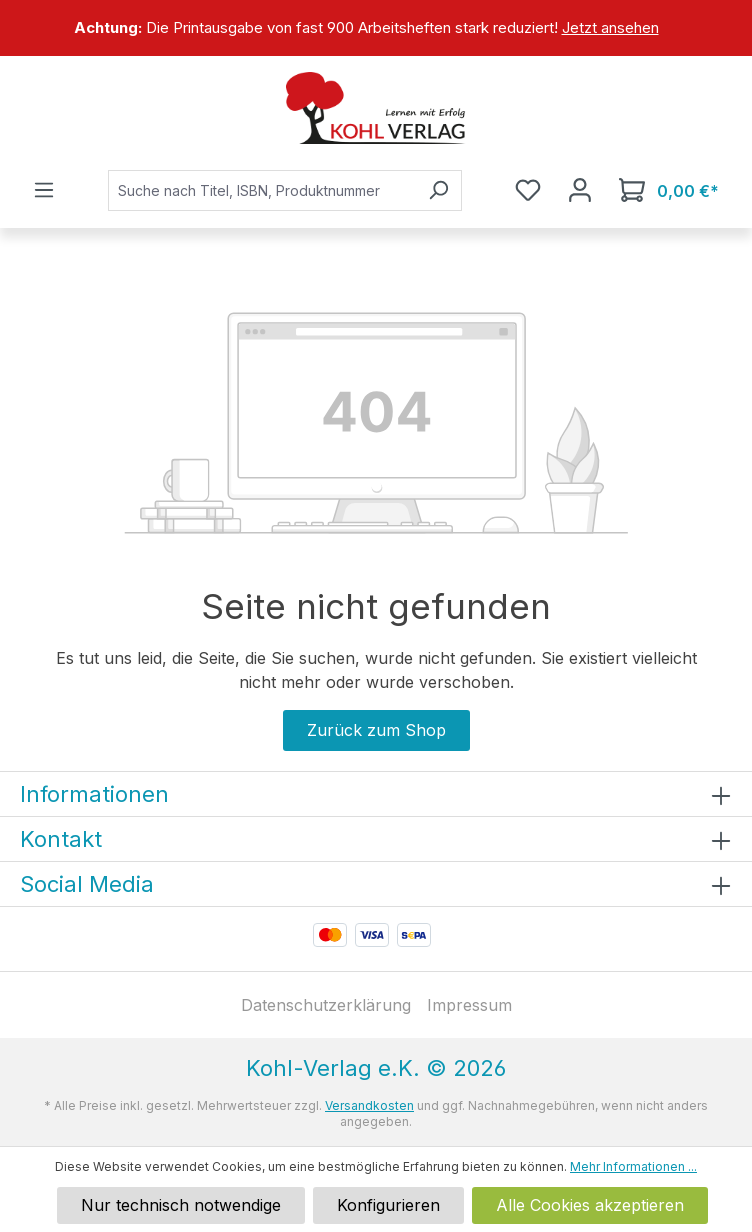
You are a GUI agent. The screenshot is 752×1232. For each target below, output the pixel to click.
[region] (376, 28)
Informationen (94, 794)
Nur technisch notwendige (181, 1205)
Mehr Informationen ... (633, 1166)
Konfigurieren (388, 1205)
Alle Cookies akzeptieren (590, 1205)
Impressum (469, 1005)
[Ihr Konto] (580, 190)
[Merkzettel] (528, 190)
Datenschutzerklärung (326, 1005)
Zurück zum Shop (376, 730)
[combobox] (262, 190)
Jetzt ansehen (610, 27)
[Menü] (44, 190)
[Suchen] (438, 190)
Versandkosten (369, 1105)
